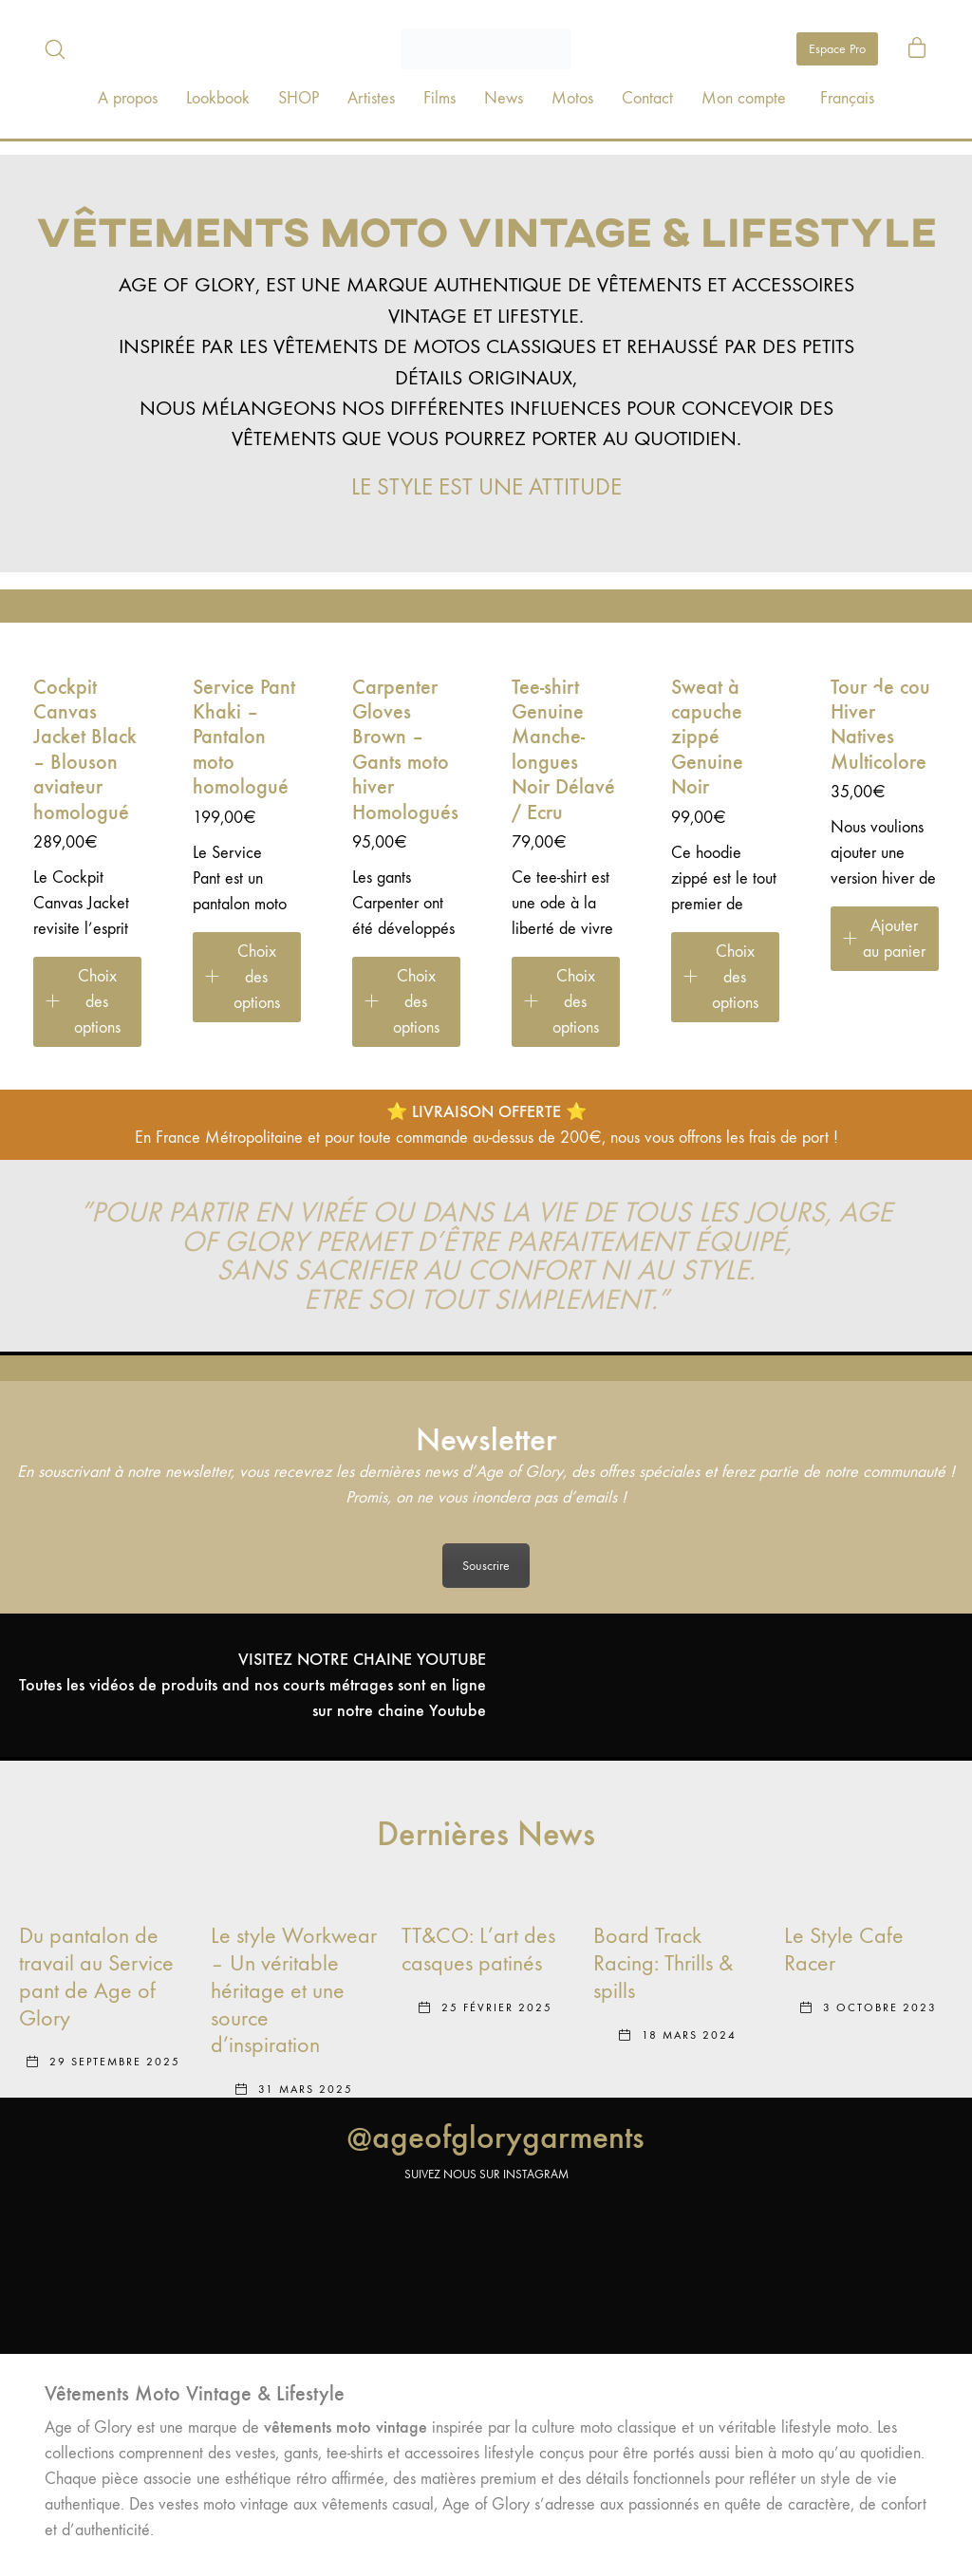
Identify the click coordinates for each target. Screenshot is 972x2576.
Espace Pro (837, 49)
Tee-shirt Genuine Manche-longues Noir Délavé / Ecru (563, 750)
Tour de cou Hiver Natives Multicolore (880, 725)
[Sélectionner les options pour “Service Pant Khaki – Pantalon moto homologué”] (247, 977)
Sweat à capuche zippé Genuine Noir (707, 737)
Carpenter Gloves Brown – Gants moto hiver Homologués (405, 750)
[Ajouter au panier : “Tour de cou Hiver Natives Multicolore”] (885, 938)
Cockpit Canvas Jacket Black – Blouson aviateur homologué (85, 750)
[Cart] (917, 49)
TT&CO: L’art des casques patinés (478, 1949)
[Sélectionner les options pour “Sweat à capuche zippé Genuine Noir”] (725, 977)
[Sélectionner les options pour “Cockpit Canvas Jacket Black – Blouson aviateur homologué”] (87, 1002)
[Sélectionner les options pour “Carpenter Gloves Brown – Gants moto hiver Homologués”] (406, 1002)
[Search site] (55, 49)
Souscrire (486, 1566)
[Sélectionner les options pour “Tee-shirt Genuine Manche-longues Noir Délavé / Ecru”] (566, 1002)
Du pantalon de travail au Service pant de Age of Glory (96, 1976)
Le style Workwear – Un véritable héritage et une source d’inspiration (294, 1990)
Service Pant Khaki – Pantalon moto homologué (244, 737)
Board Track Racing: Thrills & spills (663, 1963)
